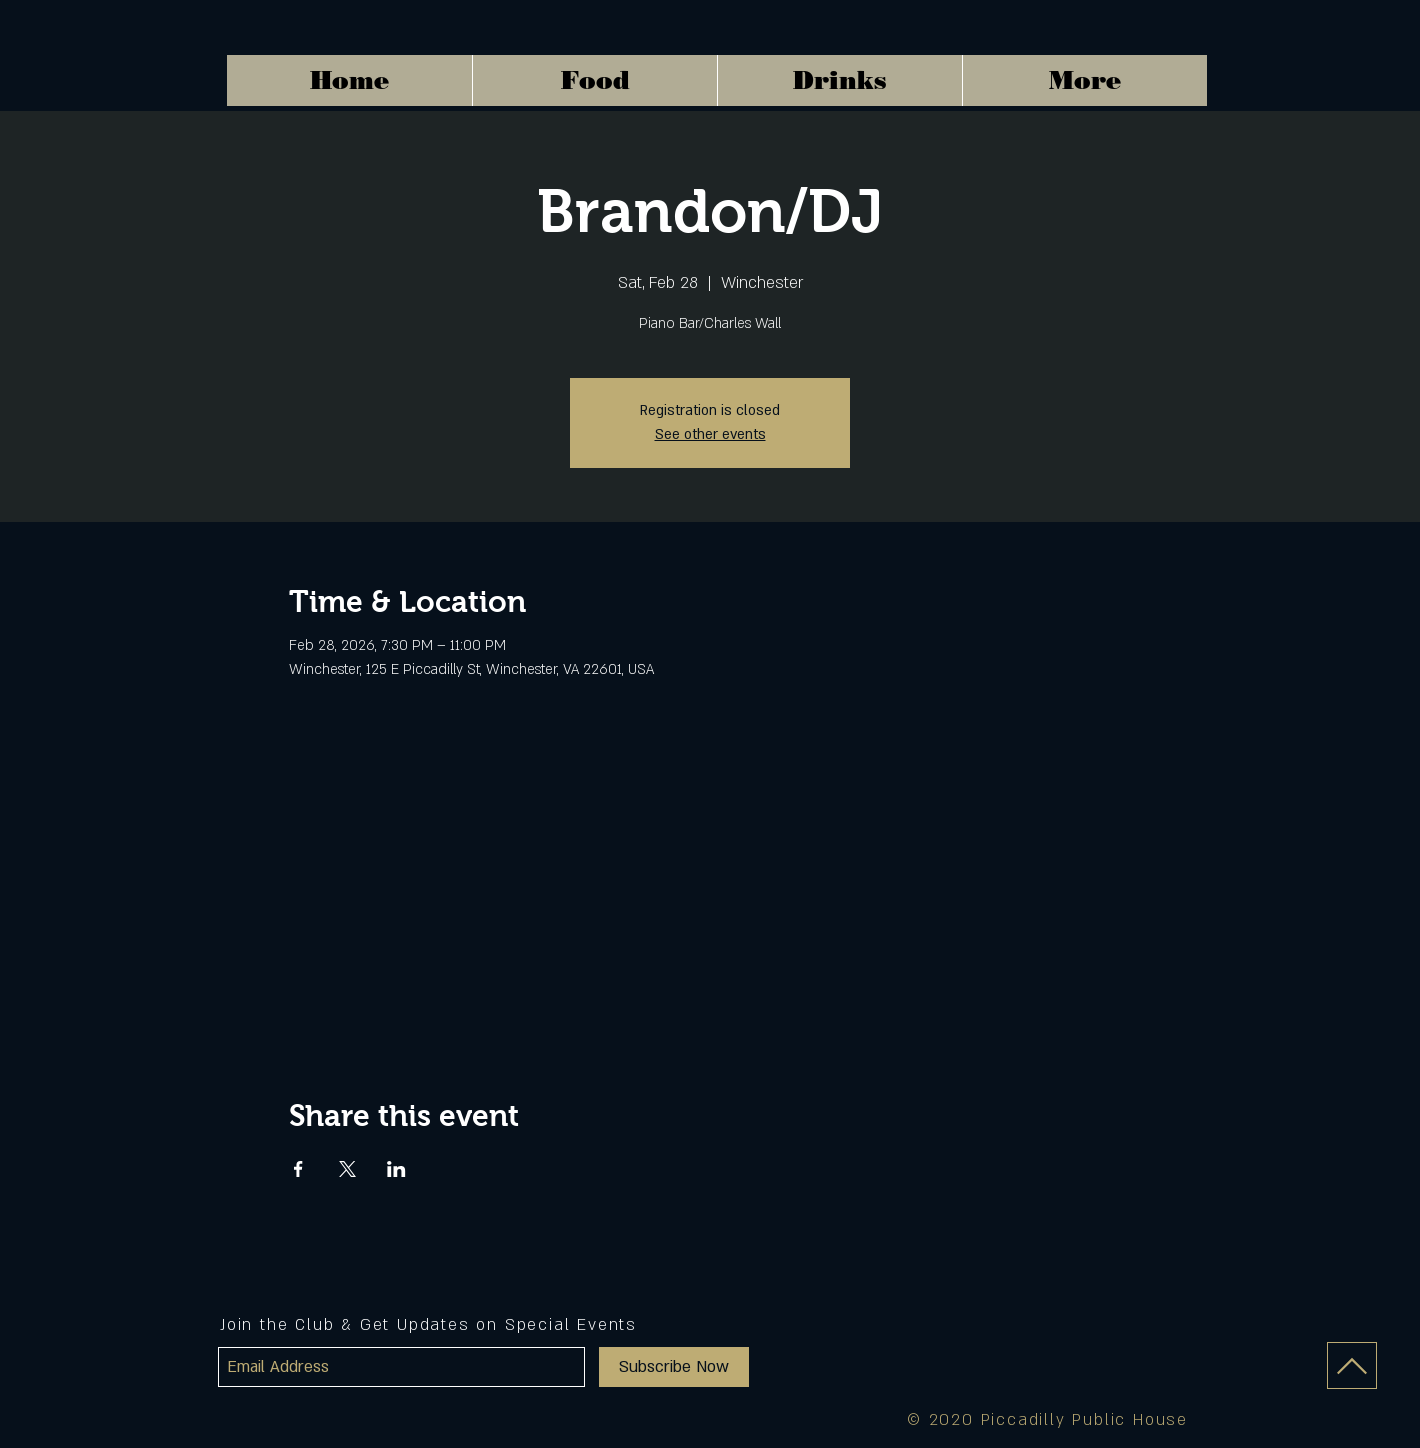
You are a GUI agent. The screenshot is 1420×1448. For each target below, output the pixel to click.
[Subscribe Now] (674, 1367)
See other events (710, 434)
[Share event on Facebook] (298, 1169)
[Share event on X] (347, 1169)
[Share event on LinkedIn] (396, 1169)
